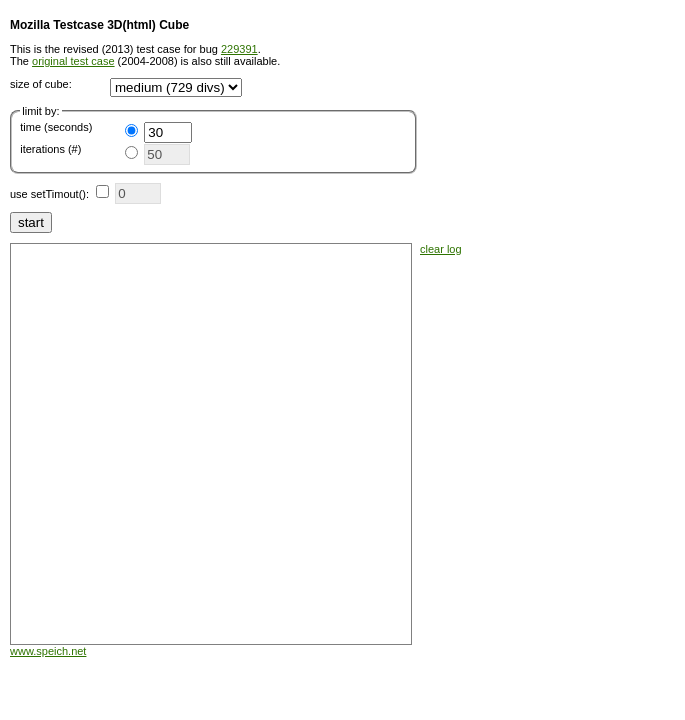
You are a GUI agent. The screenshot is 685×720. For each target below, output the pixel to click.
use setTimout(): (49, 194)
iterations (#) (50, 149)
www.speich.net (48, 651)
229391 (239, 49)
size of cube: (41, 84)
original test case (73, 61)
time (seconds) (56, 127)
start (31, 222)
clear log (441, 249)
